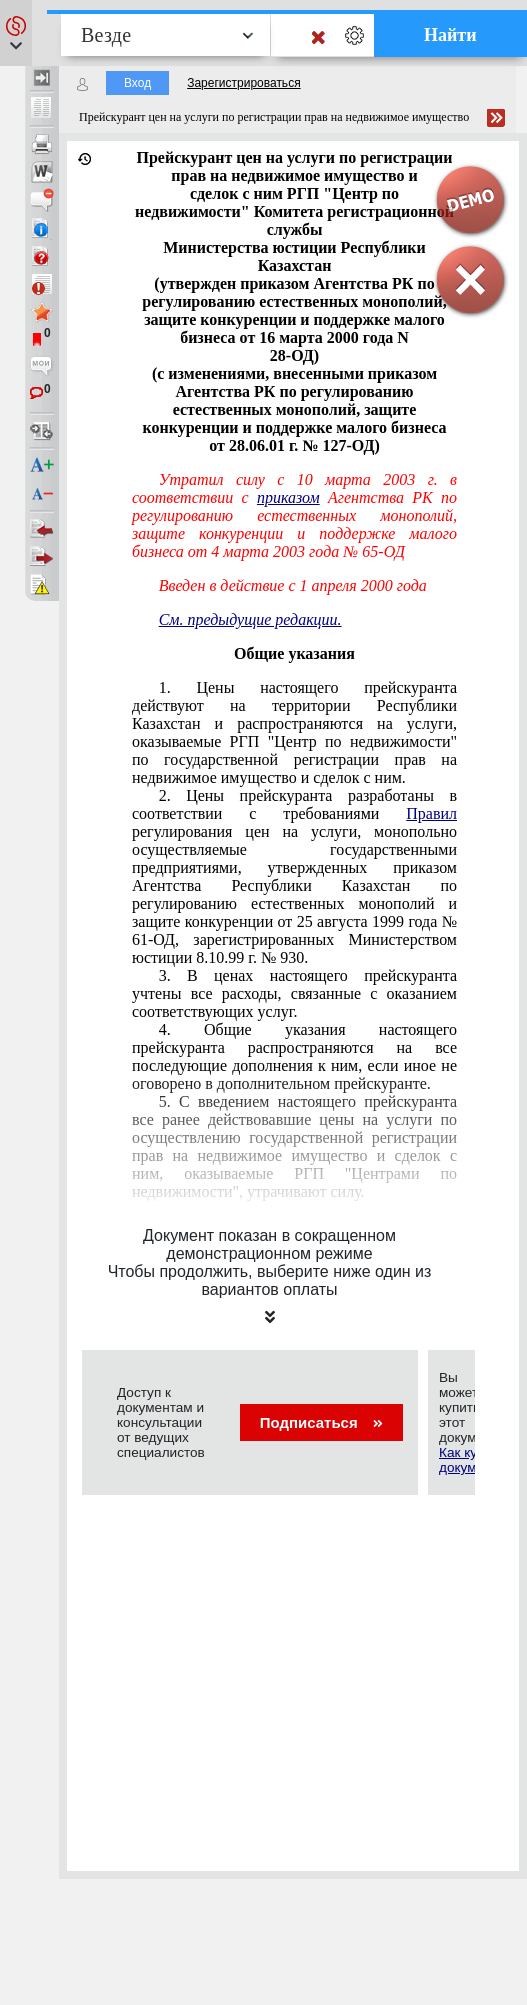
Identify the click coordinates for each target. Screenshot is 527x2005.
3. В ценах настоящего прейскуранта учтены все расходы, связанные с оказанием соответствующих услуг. (294, 993)
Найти (450, 35)
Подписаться (321, 1422)
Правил (431, 813)
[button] (16, 33)
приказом (288, 497)
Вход (137, 83)
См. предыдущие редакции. (250, 619)
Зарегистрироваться (243, 83)
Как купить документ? (472, 1460)
